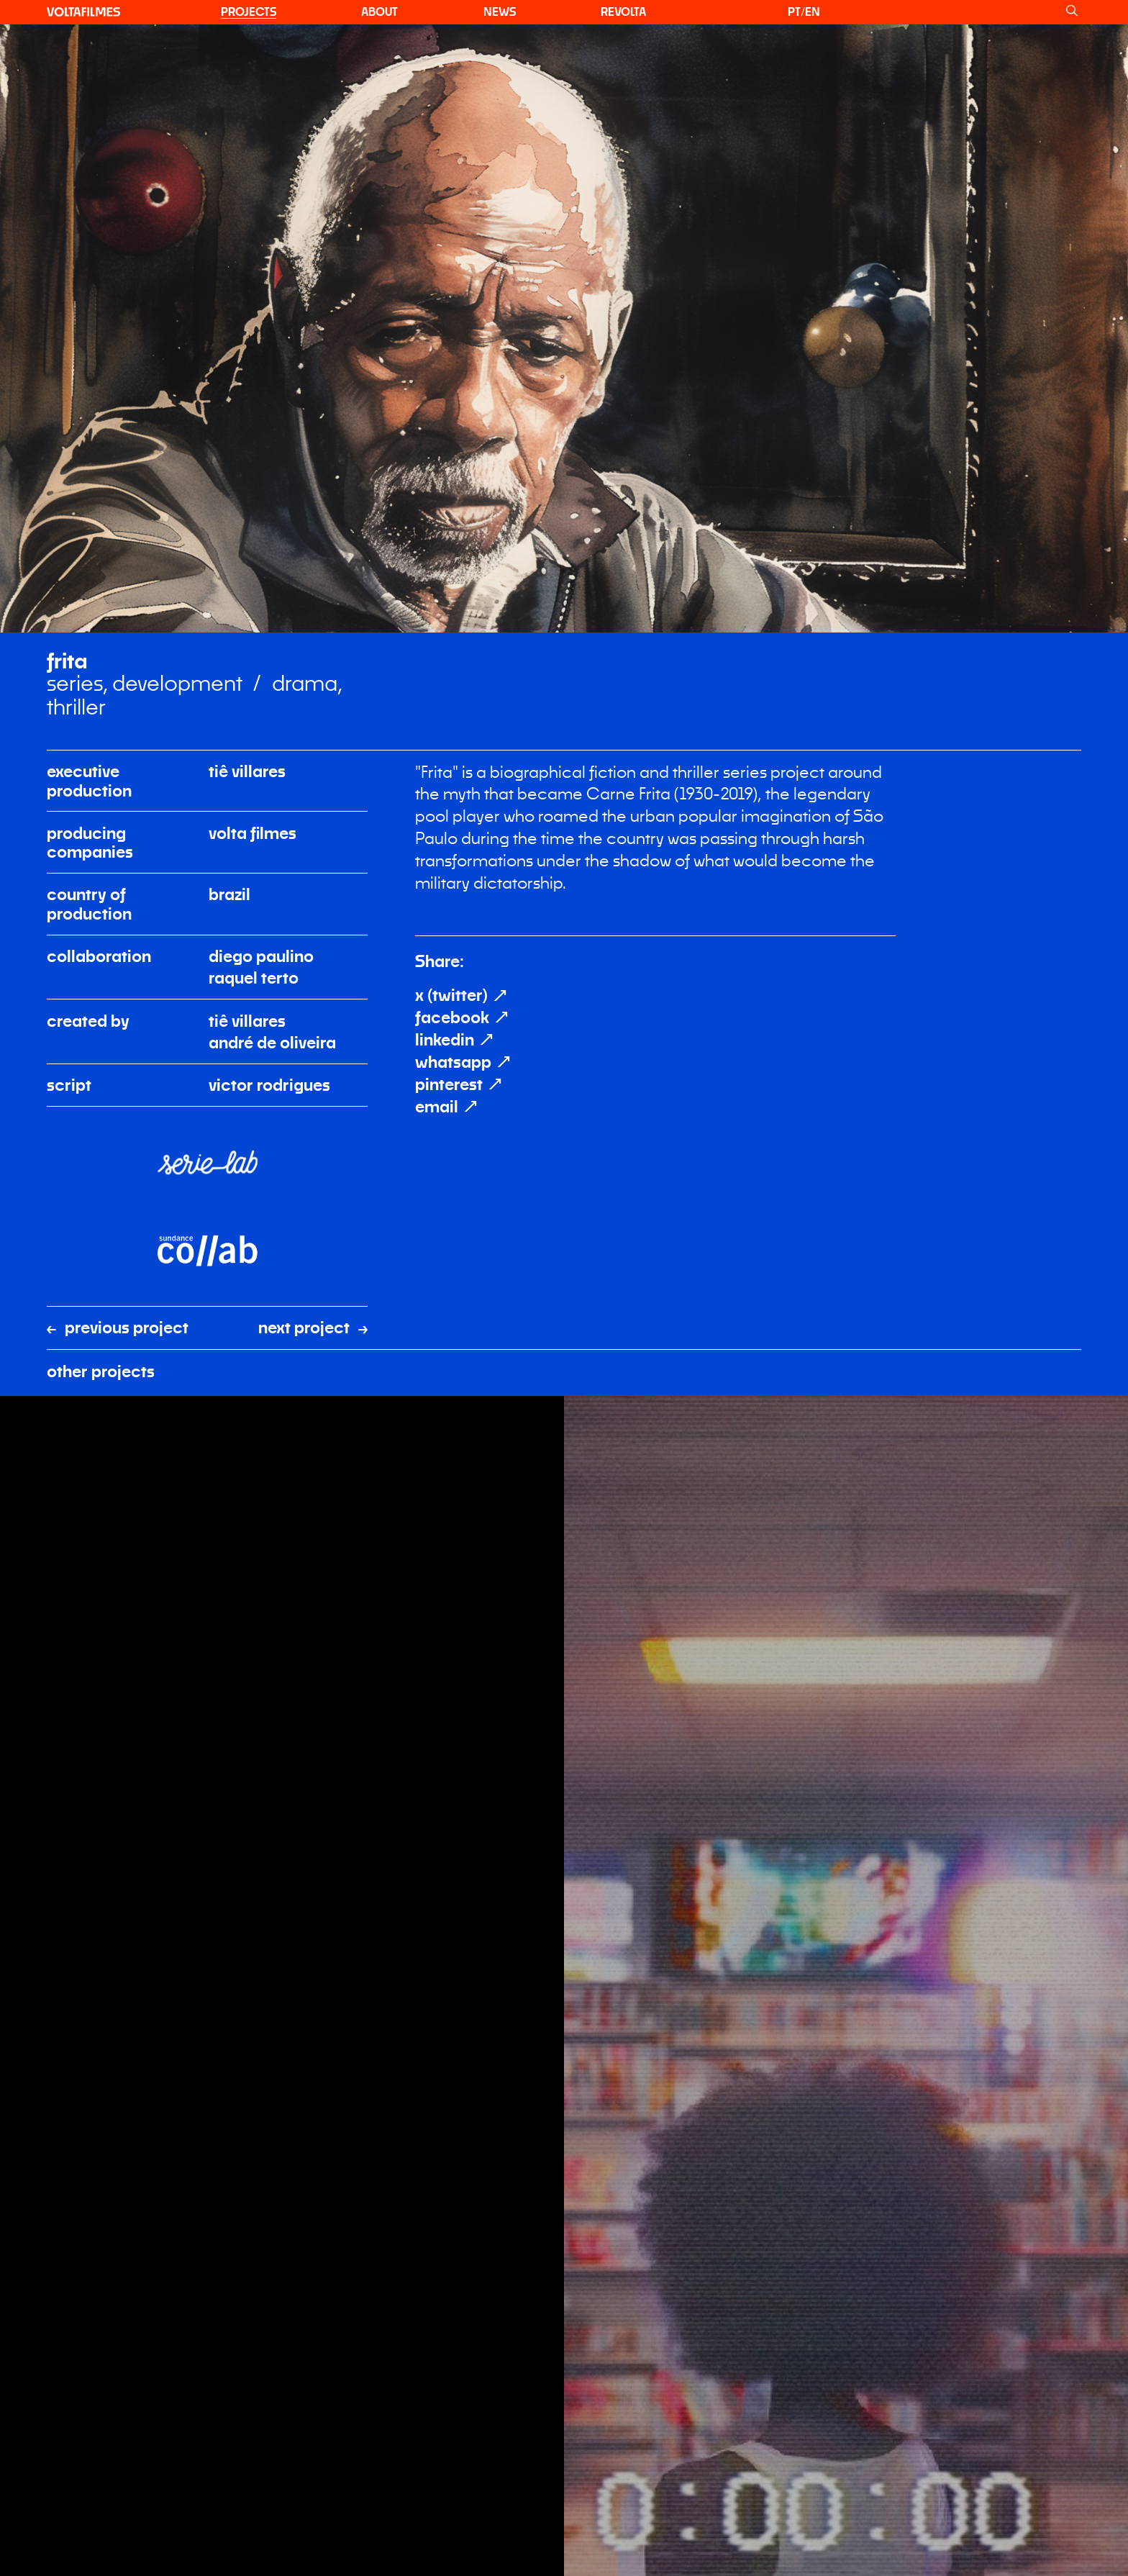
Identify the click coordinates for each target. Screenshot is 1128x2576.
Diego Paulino (261, 723)
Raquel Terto (254, 744)
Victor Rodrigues (269, 852)
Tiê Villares (247, 538)
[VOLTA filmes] (83, 12)
